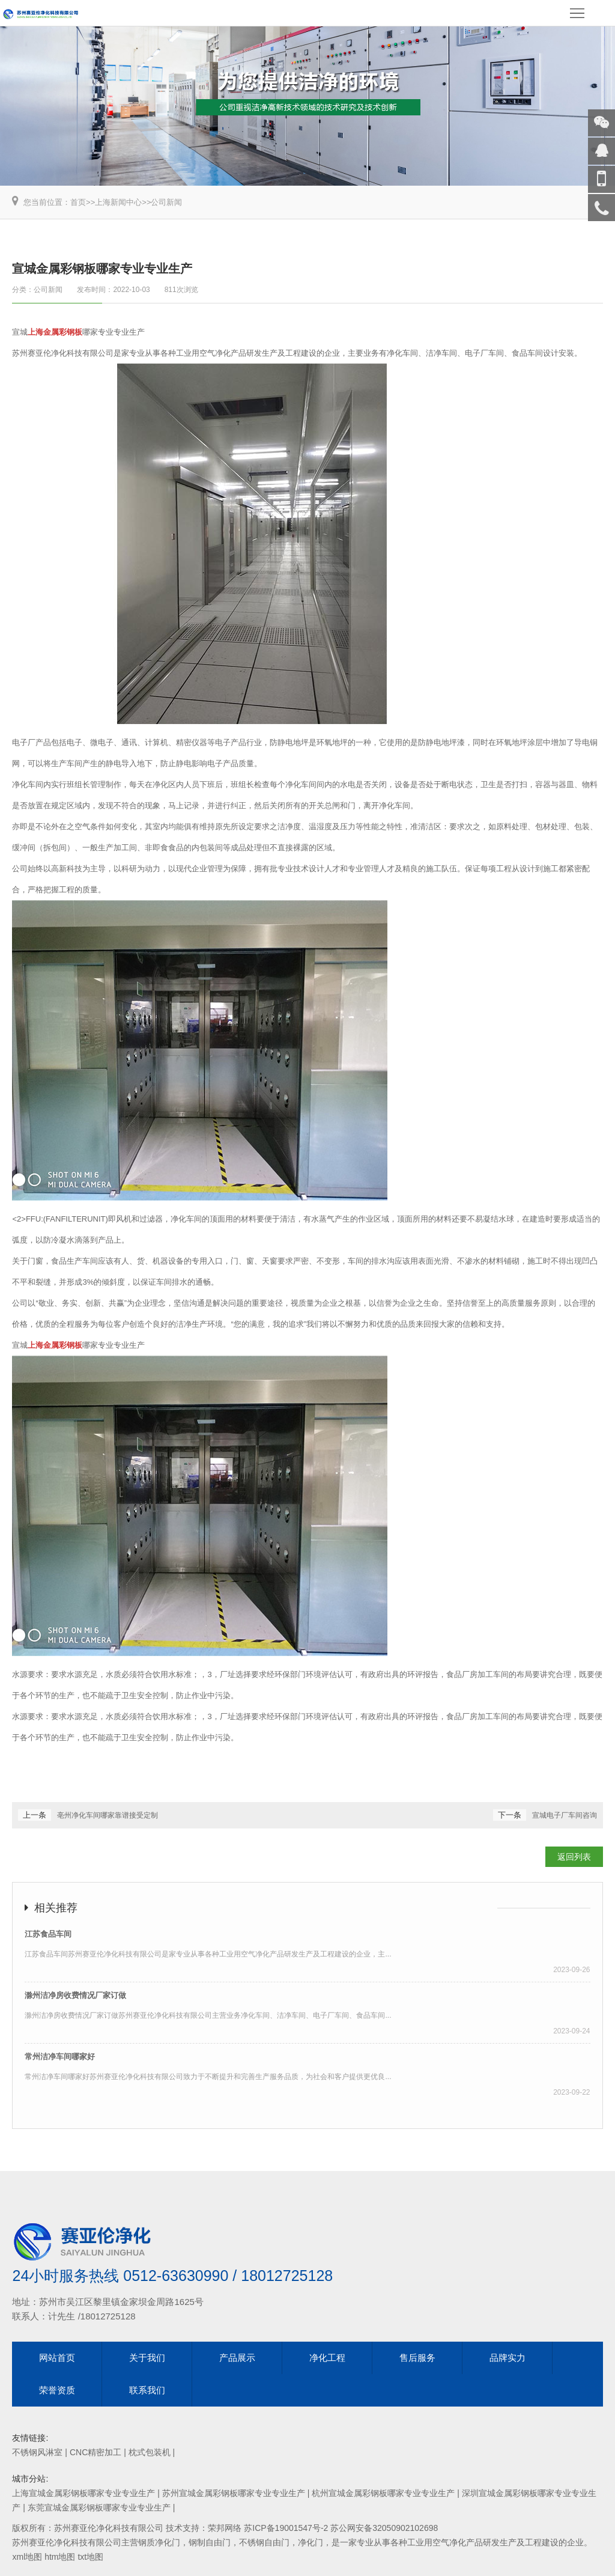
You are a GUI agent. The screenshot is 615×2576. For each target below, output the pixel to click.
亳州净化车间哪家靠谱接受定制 (107, 1815)
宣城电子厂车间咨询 (564, 1815)
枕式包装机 (150, 2452)
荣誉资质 (57, 2390)
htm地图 (59, 2557)
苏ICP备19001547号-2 (286, 2528)
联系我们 (147, 2390)
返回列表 (574, 1857)
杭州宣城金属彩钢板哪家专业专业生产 (383, 2493)
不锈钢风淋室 (37, 2452)
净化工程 (327, 2357)
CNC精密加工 (95, 2452)
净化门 (310, 2542)
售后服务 (417, 2357)
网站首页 (57, 2357)
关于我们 (147, 2357)
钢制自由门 (210, 2542)
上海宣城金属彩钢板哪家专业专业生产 (83, 2493)
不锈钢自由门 (264, 2542)
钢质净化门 (159, 2542)
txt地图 (90, 2557)
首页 (78, 202)
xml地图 (27, 2557)
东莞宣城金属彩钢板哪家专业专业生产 (99, 2507)
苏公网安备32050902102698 (384, 2528)
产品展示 (237, 2357)
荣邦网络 (224, 2528)
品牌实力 (507, 2357)
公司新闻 (166, 202)
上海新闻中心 (118, 202)
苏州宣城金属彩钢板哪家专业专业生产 (233, 2493)
